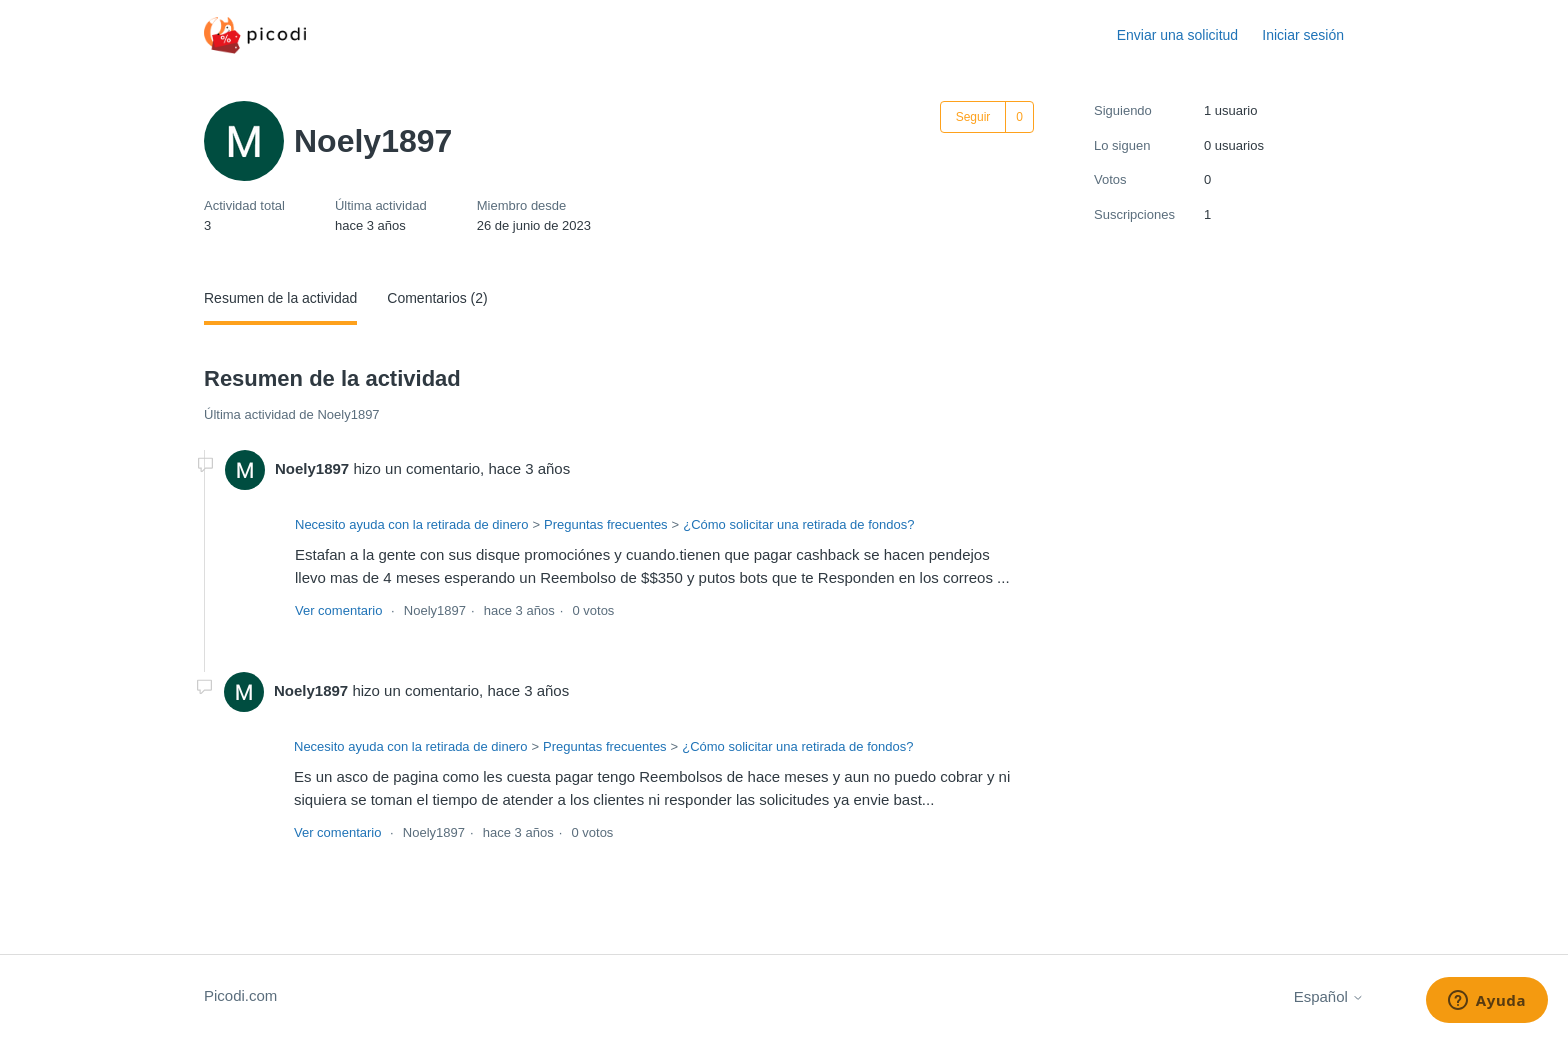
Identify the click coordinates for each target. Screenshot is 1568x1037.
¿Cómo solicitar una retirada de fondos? (798, 524)
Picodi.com (240, 995)
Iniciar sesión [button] (1303, 35)
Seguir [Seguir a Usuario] (973, 117)
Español (1329, 996)
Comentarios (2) (437, 298)
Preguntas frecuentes (606, 524)
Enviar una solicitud (1177, 35)
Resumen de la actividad (280, 298)
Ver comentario (338, 610)
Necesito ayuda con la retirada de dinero (411, 524)
